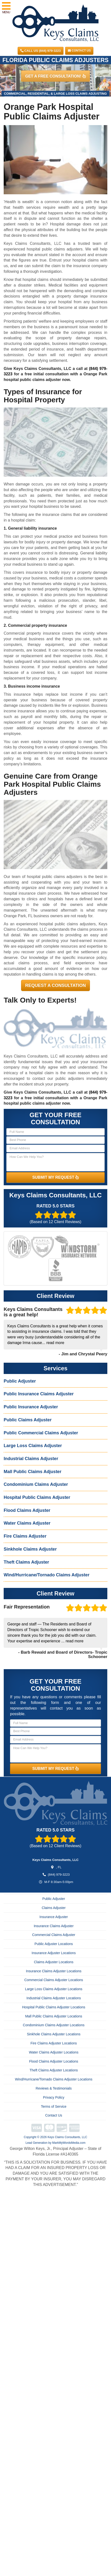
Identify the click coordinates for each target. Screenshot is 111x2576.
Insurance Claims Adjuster (54, 1926)
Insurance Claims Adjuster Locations (53, 1971)
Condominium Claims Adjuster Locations (53, 2025)
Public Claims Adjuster (27, 1419)
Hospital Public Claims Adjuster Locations (53, 2007)
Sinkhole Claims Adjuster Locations (54, 2034)
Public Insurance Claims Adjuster (39, 1393)
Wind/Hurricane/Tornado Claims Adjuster (46, 1574)
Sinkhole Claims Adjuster (30, 1549)
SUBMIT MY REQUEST (55, 1177)
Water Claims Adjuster (27, 1523)
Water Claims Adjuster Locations (53, 2052)
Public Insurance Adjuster (31, 1406)
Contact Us (79, 50)
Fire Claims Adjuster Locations (53, 2043)
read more (55, 1343)
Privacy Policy (53, 2097)
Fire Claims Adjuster (25, 1536)
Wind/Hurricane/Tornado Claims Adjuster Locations (53, 2079)
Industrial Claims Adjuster (31, 1458)
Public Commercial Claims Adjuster (41, 1432)
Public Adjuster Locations (54, 1944)
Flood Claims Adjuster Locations (53, 2061)
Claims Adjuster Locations (53, 1962)
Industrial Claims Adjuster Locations (53, 1998)
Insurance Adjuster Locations (54, 1953)
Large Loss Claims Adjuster (33, 1445)
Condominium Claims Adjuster (36, 1484)
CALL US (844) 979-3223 (40, 50)
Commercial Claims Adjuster (53, 1935)
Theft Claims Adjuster (26, 1562)
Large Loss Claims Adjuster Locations (53, 1989)
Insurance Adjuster (53, 1917)
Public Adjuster (20, 1381)
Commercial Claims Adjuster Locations (53, 1980)
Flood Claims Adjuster (27, 1510)
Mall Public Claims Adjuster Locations (53, 2016)
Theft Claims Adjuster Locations (54, 2070)
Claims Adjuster (53, 1908)
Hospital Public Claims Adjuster (37, 1497)
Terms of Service (53, 2106)
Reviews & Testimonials (54, 2088)
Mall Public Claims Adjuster (32, 1471)
